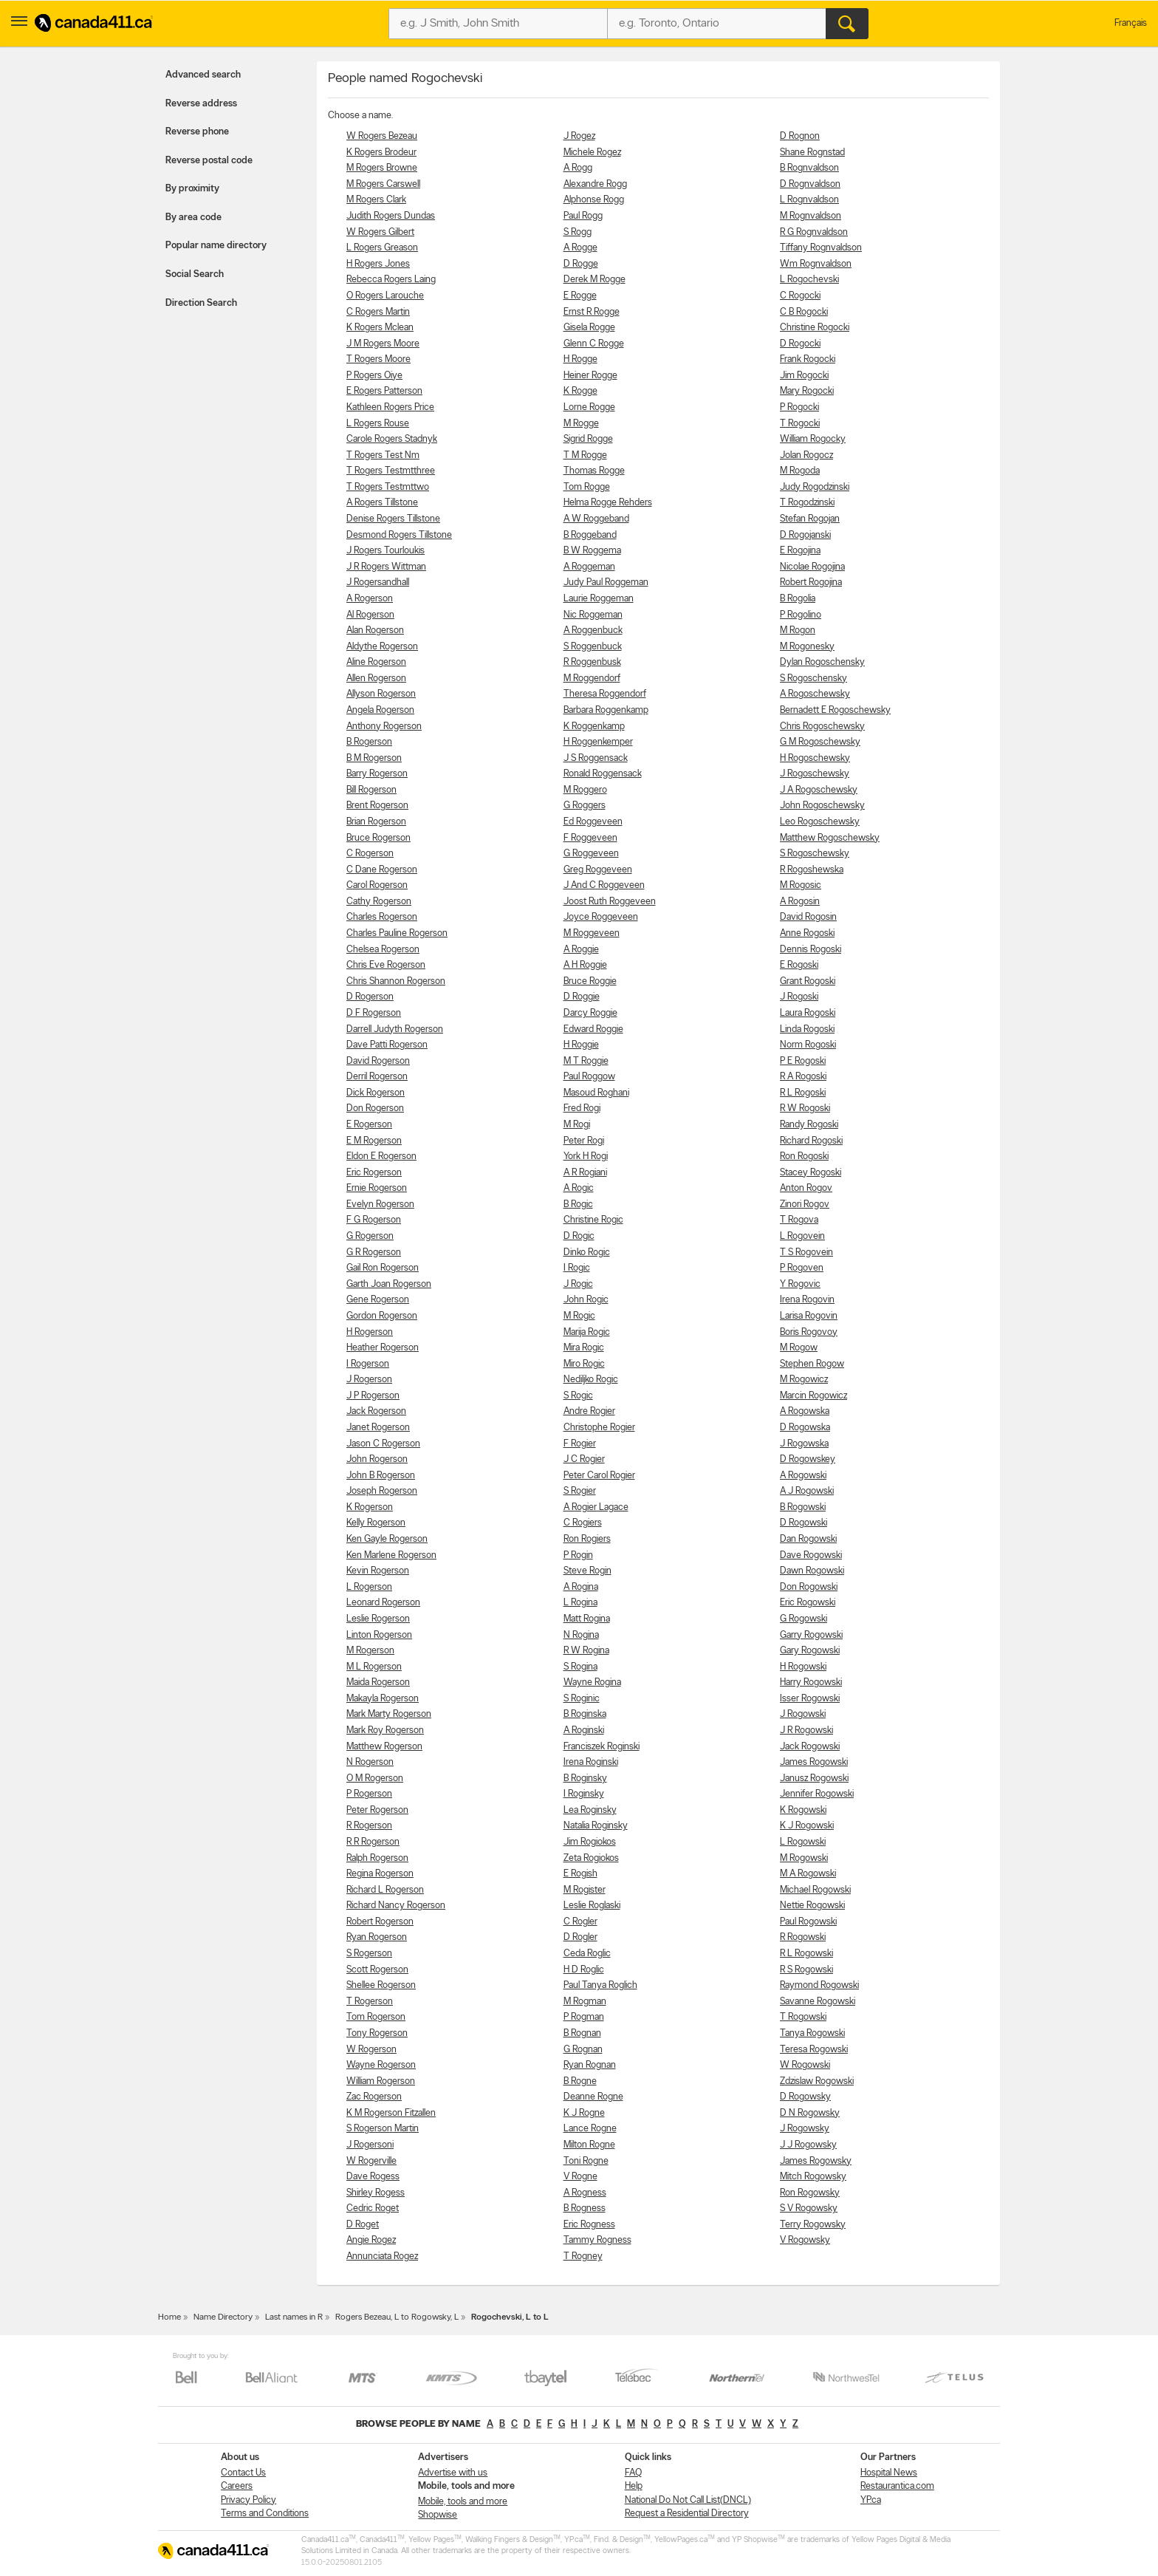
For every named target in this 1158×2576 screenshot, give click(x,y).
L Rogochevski (809, 279)
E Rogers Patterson (384, 391)
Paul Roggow (589, 1077)
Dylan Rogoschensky (822, 662)
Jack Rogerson (376, 1411)
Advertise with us (452, 2473)
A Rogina (580, 1587)
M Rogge (581, 423)
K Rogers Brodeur (381, 152)
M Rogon (797, 630)
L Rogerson (369, 1587)
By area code (193, 217)
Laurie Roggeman (598, 599)
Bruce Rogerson (378, 838)
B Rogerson (369, 742)
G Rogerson (370, 1236)
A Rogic (578, 1188)
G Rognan (583, 2049)
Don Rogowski (808, 1587)
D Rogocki (800, 344)
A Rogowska (804, 1411)
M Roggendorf (591, 678)
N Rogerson (370, 1762)
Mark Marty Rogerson (388, 1714)
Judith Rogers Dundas (390, 216)
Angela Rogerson (380, 710)
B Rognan (582, 2033)
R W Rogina (586, 1651)
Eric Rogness (589, 2225)
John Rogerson (377, 1459)
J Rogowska (804, 1444)
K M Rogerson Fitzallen (391, 2113)
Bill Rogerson (371, 790)
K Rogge (580, 391)
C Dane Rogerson (381, 870)
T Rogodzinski (807, 503)
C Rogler (580, 1922)
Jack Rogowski (810, 1747)
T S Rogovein (806, 1252)
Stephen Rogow (812, 1364)
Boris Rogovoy (808, 1332)
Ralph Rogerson (377, 1858)
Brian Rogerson (376, 822)
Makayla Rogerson (382, 1699)
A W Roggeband (596, 519)
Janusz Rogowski (814, 1778)
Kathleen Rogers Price (390, 407)
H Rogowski (803, 1667)
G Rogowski (803, 1619)
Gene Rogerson (377, 1300)
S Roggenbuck (592, 647)
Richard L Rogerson (385, 1890)
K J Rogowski (807, 1826)
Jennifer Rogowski (817, 1794)
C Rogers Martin (378, 312)
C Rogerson (370, 853)
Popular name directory (216, 245)
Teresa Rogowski (814, 2049)
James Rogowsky (816, 2161)
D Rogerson (370, 997)
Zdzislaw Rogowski (817, 2081)
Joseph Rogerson (381, 1491)
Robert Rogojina (811, 582)
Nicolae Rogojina (812, 567)
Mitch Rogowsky (813, 2177)
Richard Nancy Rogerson (395, 1905)
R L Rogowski (806, 1953)
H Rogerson (369, 1332)
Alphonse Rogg (593, 200)
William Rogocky (813, 439)
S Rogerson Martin (382, 2128)
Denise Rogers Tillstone (393, 519)
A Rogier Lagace (595, 1507)
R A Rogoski (803, 1077)
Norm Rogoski (808, 1045)
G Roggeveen (591, 853)
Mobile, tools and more (462, 2502)
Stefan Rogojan (810, 519)
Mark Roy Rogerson (385, 1730)
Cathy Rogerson (378, 901)
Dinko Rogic (586, 1252)
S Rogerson (369, 1953)
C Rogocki (800, 296)
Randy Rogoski (809, 1125)
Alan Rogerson (375, 630)
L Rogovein (802, 1236)
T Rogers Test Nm (382, 455)
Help (634, 2486)
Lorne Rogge (589, 407)
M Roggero (585, 790)
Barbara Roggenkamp (605, 710)
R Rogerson (369, 1826)
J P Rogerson (373, 1396)
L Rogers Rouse (377, 423)
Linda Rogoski (807, 1029)
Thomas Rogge (594, 471)
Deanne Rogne (593, 2097)
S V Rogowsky (808, 2208)
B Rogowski (803, 1507)
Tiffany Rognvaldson (821, 248)
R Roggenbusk (592, 662)
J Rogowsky (804, 2128)
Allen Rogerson (376, 678)
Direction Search (201, 303)
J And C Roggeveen (604, 885)
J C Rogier (584, 1459)
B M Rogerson (374, 758)
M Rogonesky (807, 647)
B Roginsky (585, 1778)
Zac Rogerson (374, 2097)
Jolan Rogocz (806, 455)
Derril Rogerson (377, 1077)
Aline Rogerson (376, 662)
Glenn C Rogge (593, 344)
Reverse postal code (209, 160)
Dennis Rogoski (810, 949)
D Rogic (579, 1236)
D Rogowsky (805, 2097)
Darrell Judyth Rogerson (394, 1029)
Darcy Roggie (590, 1013)
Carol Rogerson (377, 885)
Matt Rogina (586, 1619)
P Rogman (583, 2017)
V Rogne (580, 2177)
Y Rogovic (800, 1284)
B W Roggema (592, 551)
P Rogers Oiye (374, 375)
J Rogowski (803, 1714)
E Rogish (580, 1874)
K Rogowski (803, 1810)
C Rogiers (582, 1523)
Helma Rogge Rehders (607, 503)
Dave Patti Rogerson (387, 1045)
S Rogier (579, 1491)
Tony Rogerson (377, 2033)
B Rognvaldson (809, 168)
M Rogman (584, 2001)
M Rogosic (800, 885)
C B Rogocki (804, 312)
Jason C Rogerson (383, 1444)
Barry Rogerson (377, 774)
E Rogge (580, 296)
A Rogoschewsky (815, 694)
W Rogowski (805, 2065)
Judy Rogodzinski (814, 487)
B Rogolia (797, 599)
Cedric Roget (372, 2208)
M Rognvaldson (810, 216)
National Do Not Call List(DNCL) (688, 2500)
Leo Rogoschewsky (820, 822)
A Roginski (583, 1730)
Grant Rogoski (807, 981)
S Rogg (577, 232)
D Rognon (800, 136)
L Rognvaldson (809, 200)
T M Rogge (585, 455)
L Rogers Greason (382, 248)
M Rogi (576, 1125)
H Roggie (581, 1045)
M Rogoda (800, 471)
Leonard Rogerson (383, 1603)
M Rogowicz (804, 1379)
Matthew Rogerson (384, 1747)
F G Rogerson (373, 1220)
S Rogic (578, 1396)
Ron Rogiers (587, 1539)
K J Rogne (584, 2113)
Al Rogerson (370, 615)
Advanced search (203, 75)
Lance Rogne (590, 2128)
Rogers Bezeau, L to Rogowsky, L (397, 2317)
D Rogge (580, 264)
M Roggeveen (591, 933)
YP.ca (870, 2500)
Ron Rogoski (804, 1156)
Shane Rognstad (812, 152)
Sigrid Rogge (588, 439)
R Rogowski (803, 1937)
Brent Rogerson (377, 805)
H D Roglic (583, 1970)
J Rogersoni (370, 2145)
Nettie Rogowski (812, 1905)
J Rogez (579, 136)
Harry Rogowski (811, 1682)
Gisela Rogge (589, 327)
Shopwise (437, 2515)
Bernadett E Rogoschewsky (835, 710)
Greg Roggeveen (597, 870)
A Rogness (584, 2193)
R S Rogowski (806, 1970)
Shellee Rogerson (381, 1985)
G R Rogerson (373, 1252)
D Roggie (581, 997)
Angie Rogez (371, 2240)
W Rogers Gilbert (380, 232)
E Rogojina (800, 551)
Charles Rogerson (381, 917)
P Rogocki (799, 407)
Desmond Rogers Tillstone (399, 535)
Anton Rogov (806, 1188)
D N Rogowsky (810, 2113)
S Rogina (580, 1667)
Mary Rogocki (807, 391)
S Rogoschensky (813, 678)
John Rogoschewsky (822, 805)
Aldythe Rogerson (382, 647)
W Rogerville (371, 2161)
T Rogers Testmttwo (387, 487)
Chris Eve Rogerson (385, 965)
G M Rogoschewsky (820, 742)
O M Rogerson (374, 1778)
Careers (237, 2486)
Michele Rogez (592, 152)
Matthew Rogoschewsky (830, 838)
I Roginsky (583, 1794)
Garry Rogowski (811, 1635)
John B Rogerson (380, 1475)
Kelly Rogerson (375, 1523)
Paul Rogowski (808, 1922)
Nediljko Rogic (590, 1379)
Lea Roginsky (590, 1810)
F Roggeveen (590, 838)
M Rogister (584, 1890)
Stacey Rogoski (810, 1173)
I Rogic (576, 1268)
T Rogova (799, 1220)
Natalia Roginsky (595, 1826)
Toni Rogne (586, 2161)
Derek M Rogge (594, 279)
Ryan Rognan (589, 2065)
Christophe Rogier (599, 1427)
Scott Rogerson (377, 1970)
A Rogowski (803, 1475)
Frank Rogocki (807, 359)
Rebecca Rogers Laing (391, 279)
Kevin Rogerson (377, 1571)
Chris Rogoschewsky (822, 726)
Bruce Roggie (590, 981)
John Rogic (586, 1300)
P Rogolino (800, 615)
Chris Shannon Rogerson (395, 981)
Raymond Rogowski (819, 1985)
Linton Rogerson (379, 1635)
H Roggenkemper (598, 742)
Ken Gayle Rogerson (387, 1539)
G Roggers (584, 805)
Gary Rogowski (810, 1651)
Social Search (194, 274)
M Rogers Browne (381, 168)
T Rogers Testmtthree (390, 471)
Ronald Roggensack (602, 774)
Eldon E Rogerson (381, 1156)
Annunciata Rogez (382, 2256)
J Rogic (578, 1284)
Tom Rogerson (375, 2017)
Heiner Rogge (590, 375)
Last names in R (294, 2317)
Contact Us (243, 2473)
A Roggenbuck (593, 630)
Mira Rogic (583, 1348)
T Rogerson (369, 2001)
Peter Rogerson (377, 1810)
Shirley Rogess (375, 2193)
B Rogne (580, 2081)
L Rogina (580, 1603)
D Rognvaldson (810, 184)
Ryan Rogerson (376, 1937)
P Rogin (578, 1555)
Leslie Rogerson (378, 1619)
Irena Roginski (590, 1762)
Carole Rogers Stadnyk (391, 439)
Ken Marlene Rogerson (391, 1555)
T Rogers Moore (378, 359)
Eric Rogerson (374, 1173)
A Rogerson (369, 599)
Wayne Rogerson (381, 2065)
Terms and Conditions (265, 2513)
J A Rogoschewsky (818, 790)
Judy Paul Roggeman (605, 582)
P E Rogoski (803, 1061)
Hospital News (888, 2473)
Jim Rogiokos (589, 1842)
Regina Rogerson (380, 1874)
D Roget (362, 2225)
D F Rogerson (373, 1013)
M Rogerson (370, 1651)
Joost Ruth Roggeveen (609, 901)
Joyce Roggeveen (600, 917)
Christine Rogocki (814, 327)
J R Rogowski (806, 1730)
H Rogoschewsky (815, 758)
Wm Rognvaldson (816, 264)
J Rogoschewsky (814, 774)
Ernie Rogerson (376, 1188)
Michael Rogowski (815, 1890)
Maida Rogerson (378, 1682)
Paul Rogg (583, 216)
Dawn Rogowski (812, 1571)
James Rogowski (814, 1762)
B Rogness (584, 2208)
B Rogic (578, 1204)
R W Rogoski (805, 1108)
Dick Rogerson (375, 1093)
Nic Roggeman (593, 615)
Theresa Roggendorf (604, 694)
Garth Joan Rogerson (388, 1284)
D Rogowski (803, 1523)
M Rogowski (804, 1858)
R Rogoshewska (811, 870)
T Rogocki (800, 423)
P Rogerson (369, 1794)
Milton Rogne (589, 2145)
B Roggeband (590, 535)
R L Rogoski (803, 1093)
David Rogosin (808, 917)
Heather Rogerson (382, 1348)
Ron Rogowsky (810, 2193)
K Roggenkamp (594, 726)
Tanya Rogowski (812, 2033)
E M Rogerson (374, 1141)
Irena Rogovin (807, 1300)
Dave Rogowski (811, 1555)
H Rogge (580, 359)
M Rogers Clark (376, 200)
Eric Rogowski (807, 1603)
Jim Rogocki (804, 375)
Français (1130, 23)
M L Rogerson (374, 1667)
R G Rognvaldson (814, 232)
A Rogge (580, 248)
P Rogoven (801, 1268)
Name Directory (223, 2317)
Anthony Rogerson (384, 726)
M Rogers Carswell (383, 184)
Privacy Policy (248, 2500)
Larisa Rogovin (808, 1316)
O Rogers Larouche (385, 296)
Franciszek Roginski (601, 1747)
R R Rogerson (373, 1842)
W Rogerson (371, 2049)
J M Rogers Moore (382, 344)
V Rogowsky (805, 2240)
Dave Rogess (373, 2177)
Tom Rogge (586, 487)
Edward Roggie (593, 1029)
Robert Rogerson (380, 1922)
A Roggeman (589, 567)
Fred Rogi (581, 1108)
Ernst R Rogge (591, 312)
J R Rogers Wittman (386, 567)
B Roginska (584, 1714)
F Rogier (579, 1444)
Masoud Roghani (596, 1093)
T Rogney (583, 2256)
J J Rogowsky (808, 2145)
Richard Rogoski (811, 1141)
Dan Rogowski (808, 1539)
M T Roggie (586, 1061)
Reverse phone (197, 132)
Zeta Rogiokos (591, 1858)
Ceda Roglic (587, 1953)
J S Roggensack (595, 758)
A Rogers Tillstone (382, 503)
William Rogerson (380, 2081)
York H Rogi (585, 1156)
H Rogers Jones (378, 264)
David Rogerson (378, 1061)
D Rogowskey (807, 1459)
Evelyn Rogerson (380, 1204)
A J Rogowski (807, 1491)
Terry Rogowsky (813, 2225)
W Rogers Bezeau (381, 136)
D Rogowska (805, 1427)
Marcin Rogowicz (813, 1396)
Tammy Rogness (597, 2240)
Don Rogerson (375, 1108)
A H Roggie (585, 965)
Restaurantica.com (897, 2486)
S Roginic (581, 1699)
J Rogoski (799, 997)
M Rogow (799, 1348)
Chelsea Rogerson (382, 949)
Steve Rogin (587, 1571)
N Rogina (581, 1635)
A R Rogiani (585, 1173)
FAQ (633, 2473)
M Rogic (579, 1316)
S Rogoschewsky (814, 853)
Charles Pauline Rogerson (397, 933)
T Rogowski (803, 2017)
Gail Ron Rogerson (382, 1268)
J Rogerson (369, 1379)
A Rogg (577, 168)
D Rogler (580, 1937)
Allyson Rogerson (381, 694)
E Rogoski (799, 965)
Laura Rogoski (807, 1013)
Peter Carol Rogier (599, 1475)
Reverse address (201, 104)
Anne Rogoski (807, 933)
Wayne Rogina (592, 1682)
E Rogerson (369, 1125)
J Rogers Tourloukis (385, 551)
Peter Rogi (583, 1141)
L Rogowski (803, 1842)
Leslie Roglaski (591, 1905)
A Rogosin (800, 901)
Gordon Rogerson (381, 1316)
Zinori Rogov (804, 1204)
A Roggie (581, 949)
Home (169, 2317)
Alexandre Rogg (595, 184)
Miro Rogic (584, 1364)
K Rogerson (369, 1507)
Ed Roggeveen (593, 822)
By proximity (192, 189)
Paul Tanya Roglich (600, 1985)
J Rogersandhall (377, 582)
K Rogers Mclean (380, 327)
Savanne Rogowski (817, 2001)
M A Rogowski (808, 1874)
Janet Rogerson (378, 1427)
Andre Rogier (589, 1411)
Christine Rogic (593, 1220)
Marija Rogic (586, 1332)
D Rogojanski (805, 535)
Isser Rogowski (810, 1699)
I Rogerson (367, 1364)
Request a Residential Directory (687, 2513)
